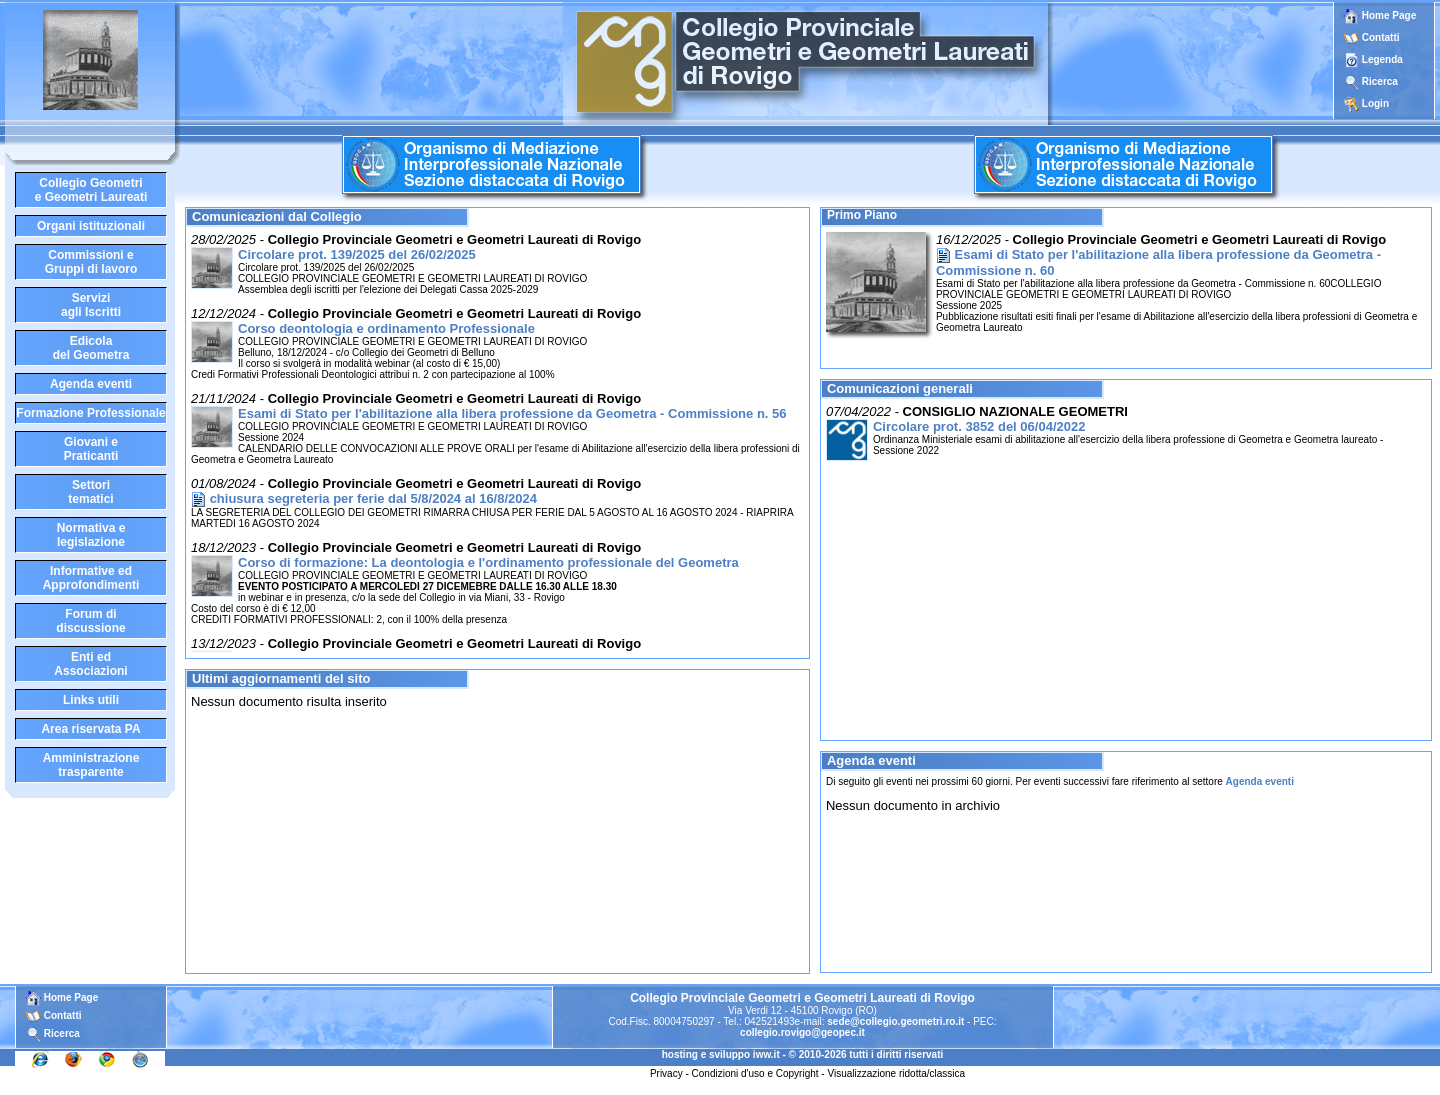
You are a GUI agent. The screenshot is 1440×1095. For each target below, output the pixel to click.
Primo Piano (862, 215)
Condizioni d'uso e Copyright (755, 1073)
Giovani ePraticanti (91, 449)
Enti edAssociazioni (90, 664)
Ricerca (1380, 81)
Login (1375, 103)
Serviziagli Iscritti (91, 305)
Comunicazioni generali (900, 388)
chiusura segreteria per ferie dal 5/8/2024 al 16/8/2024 (373, 498)
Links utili (91, 700)
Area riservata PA (90, 729)
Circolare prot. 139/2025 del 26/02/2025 (357, 254)
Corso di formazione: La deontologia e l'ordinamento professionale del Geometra (488, 562)
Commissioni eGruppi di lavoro (91, 262)
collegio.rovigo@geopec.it (802, 1032)
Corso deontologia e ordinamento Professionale (386, 328)
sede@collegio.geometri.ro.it (895, 1021)
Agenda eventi (91, 384)
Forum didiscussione (90, 621)
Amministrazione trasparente (91, 765)
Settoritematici (90, 492)
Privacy (666, 1073)
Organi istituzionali (91, 226)
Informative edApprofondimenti (91, 578)
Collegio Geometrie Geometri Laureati (91, 190)
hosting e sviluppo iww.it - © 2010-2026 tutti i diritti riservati (803, 1054)
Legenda (1382, 59)
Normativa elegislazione (91, 535)
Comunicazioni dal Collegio (277, 216)
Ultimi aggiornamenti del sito (281, 678)
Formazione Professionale (90, 413)
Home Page (1380, 15)
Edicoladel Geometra (91, 348)
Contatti (1381, 37)
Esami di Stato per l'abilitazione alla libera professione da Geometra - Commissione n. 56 (512, 413)
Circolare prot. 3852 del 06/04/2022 (979, 426)
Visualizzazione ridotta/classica (896, 1073)
